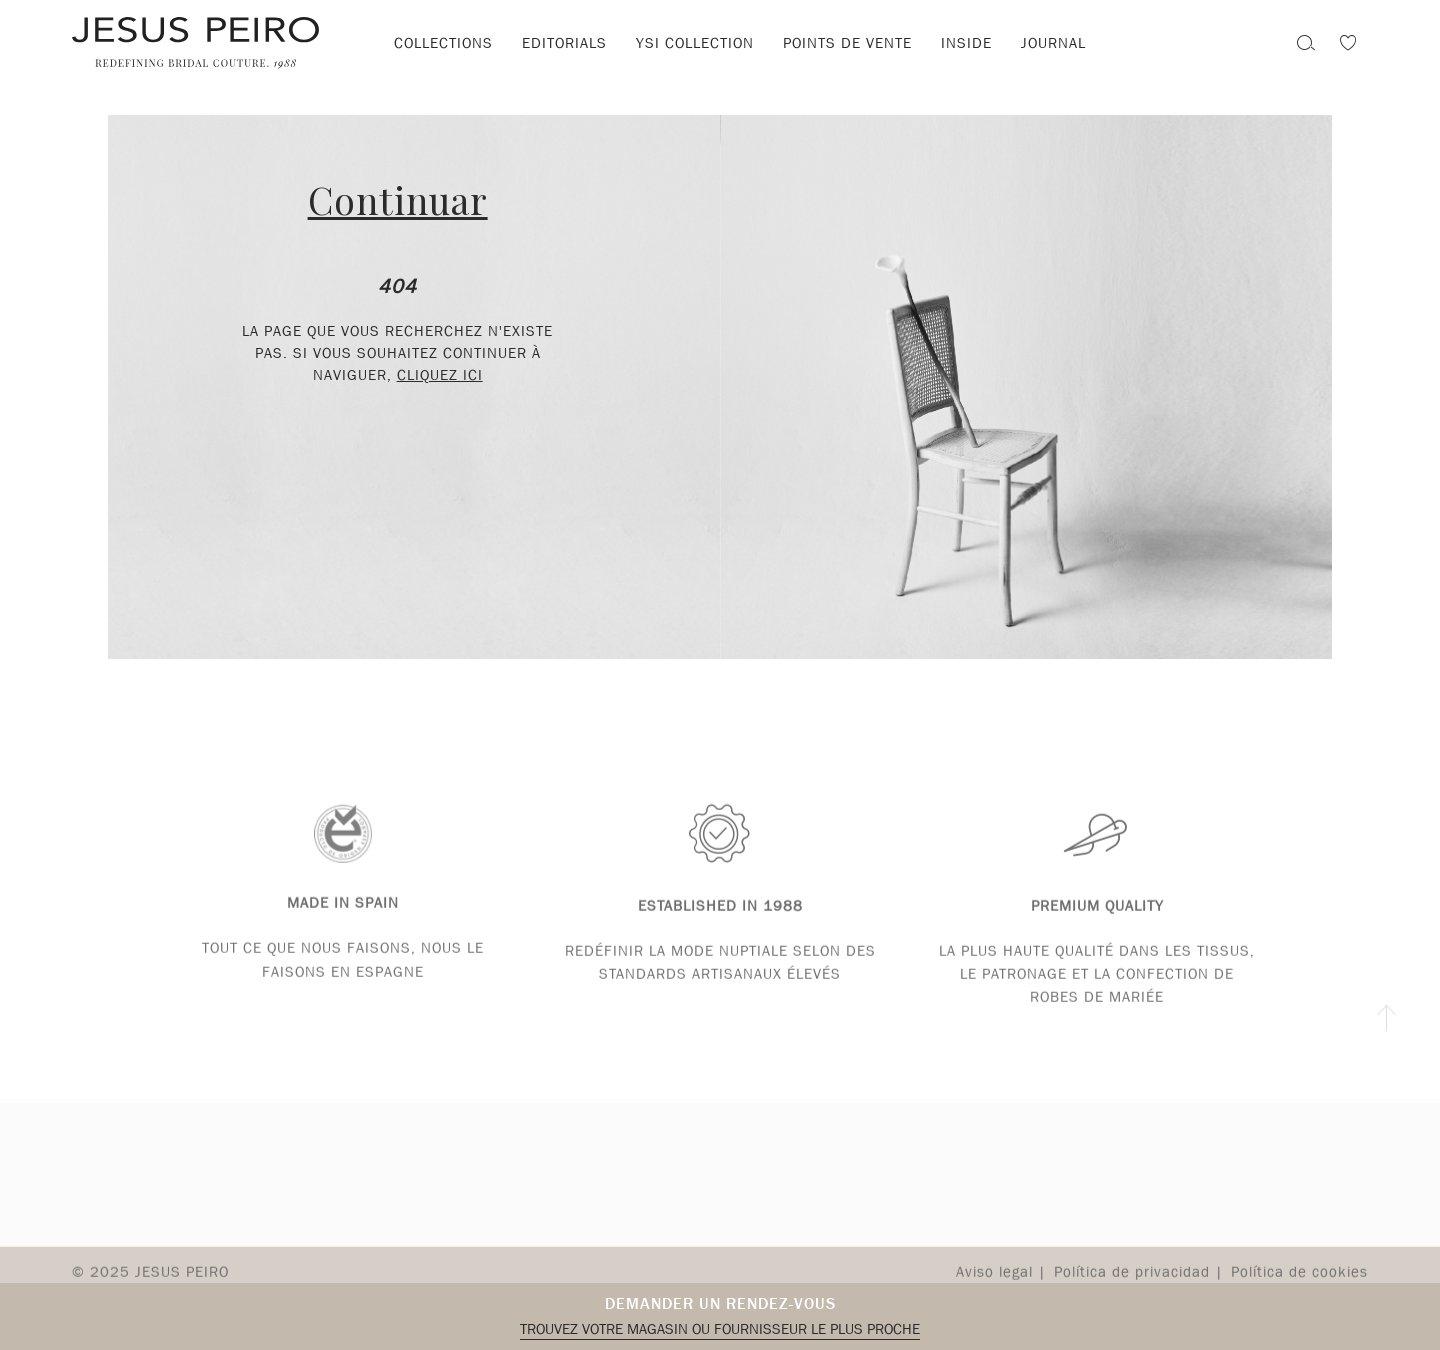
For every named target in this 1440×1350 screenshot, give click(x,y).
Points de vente (847, 43)
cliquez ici (440, 375)
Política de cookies (1299, 1281)
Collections (443, 43)
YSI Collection (695, 43)
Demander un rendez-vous (720, 1303)
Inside (966, 43)
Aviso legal (994, 1281)
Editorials (564, 43)
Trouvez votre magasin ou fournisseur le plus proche (720, 1329)
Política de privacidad (1132, 1281)
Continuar (398, 199)
